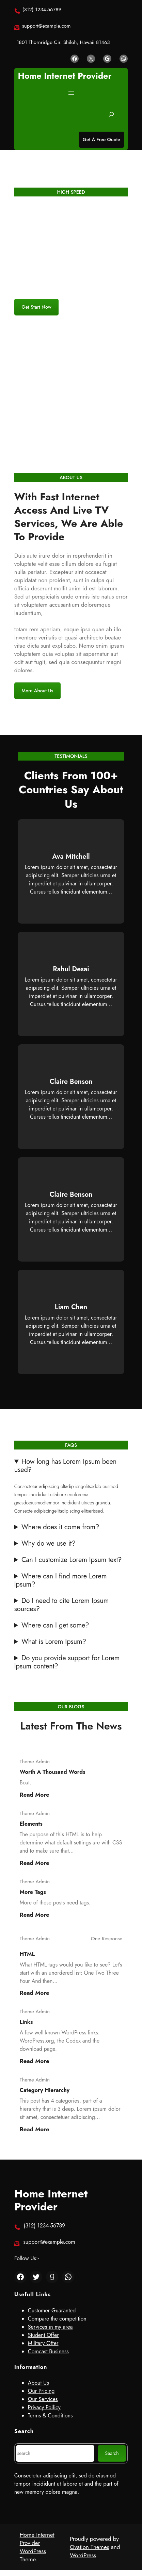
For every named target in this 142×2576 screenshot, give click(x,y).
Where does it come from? (60, 1527)
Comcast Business (48, 2351)
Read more (34, 1795)
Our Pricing (41, 2391)
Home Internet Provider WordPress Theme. (37, 2547)
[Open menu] (71, 93)
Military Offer (43, 2343)
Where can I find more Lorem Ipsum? (60, 1580)
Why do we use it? (48, 1544)
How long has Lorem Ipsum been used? (65, 1466)
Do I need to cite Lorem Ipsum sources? (61, 1605)
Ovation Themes (89, 2547)
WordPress (83, 2555)
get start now (36, 307)
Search (112, 2453)
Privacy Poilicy (44, 2407)
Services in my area (50, 2327)
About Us (38, 2383)
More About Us (37, 690)
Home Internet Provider (64, 76)
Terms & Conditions (50, 2415)
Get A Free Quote (101, 139)
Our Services (43, 2399)
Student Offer (43, 2335)
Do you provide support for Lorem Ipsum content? (67, 1662)
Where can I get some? (55, 1625)
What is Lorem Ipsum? (53, 1642)
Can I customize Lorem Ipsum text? (71, 1560)
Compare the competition (57, 2319)
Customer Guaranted (52, 2310)
